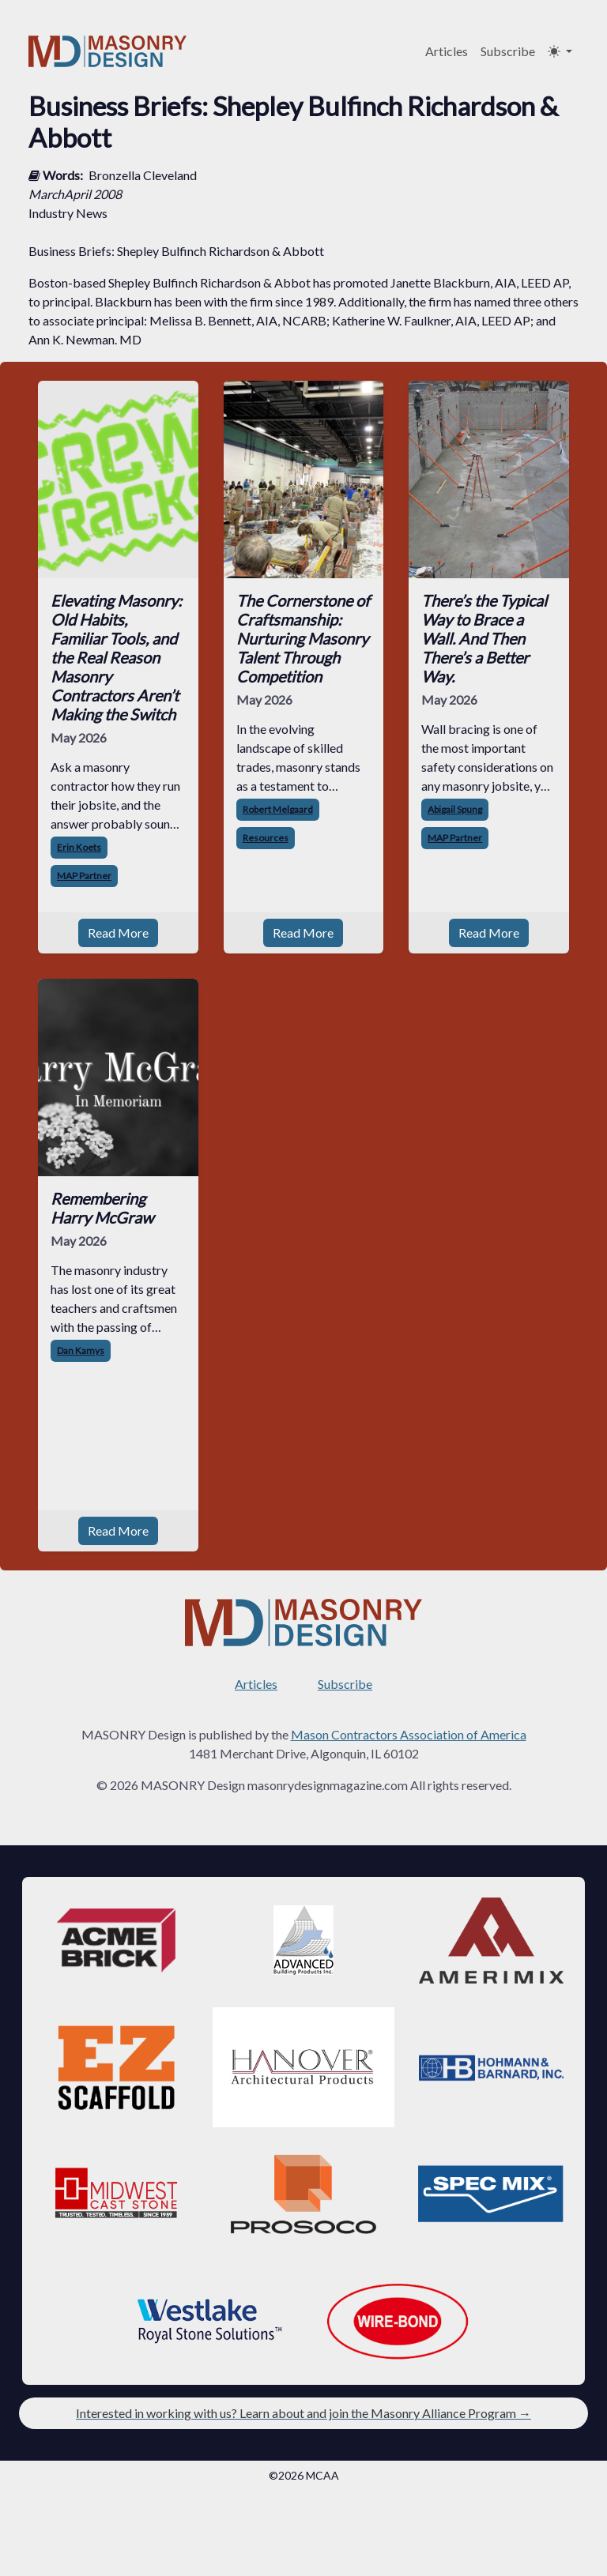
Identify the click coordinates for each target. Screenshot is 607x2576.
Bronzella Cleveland (143, 174)
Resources (265, 838)
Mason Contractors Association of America (408, 1734)
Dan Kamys (80, 1350)
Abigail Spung (455, 809)
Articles (446, 50)
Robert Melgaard (278, 809)
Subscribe (508, 50)
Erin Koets (79, 847)
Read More (118, 932)
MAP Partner (84, 876)
